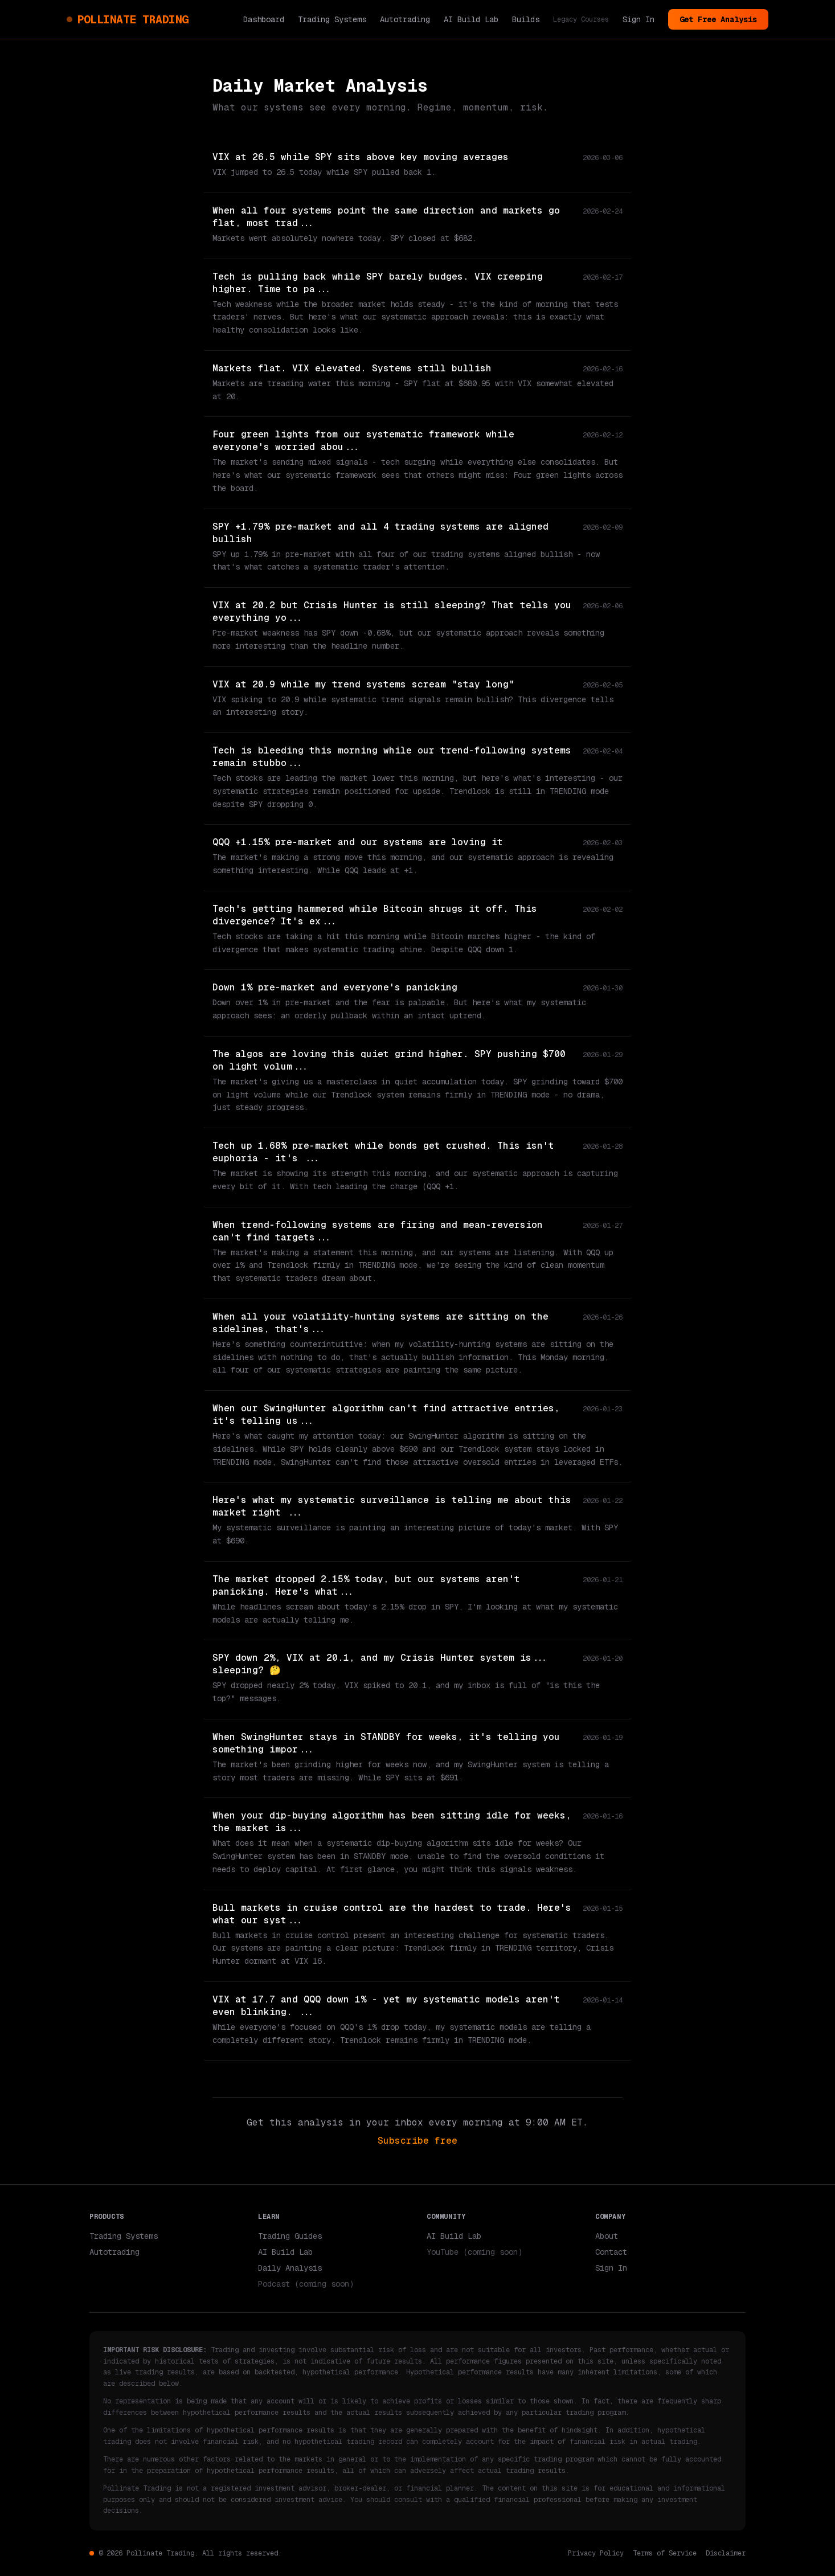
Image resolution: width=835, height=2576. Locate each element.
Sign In (638, 19)
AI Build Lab (471, 19)
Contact (611, 2252)
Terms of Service (665, 2553)
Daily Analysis (290, 2268)
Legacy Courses (581, 19)
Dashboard (263, 19)
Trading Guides (290, 2236)
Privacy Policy (596, 2553)
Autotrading (405, 19)
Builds (525, 19)
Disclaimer (726, 2553)
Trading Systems (332, 19)
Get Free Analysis (718, 19)
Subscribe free (417, 2141)
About (606, 2236)
